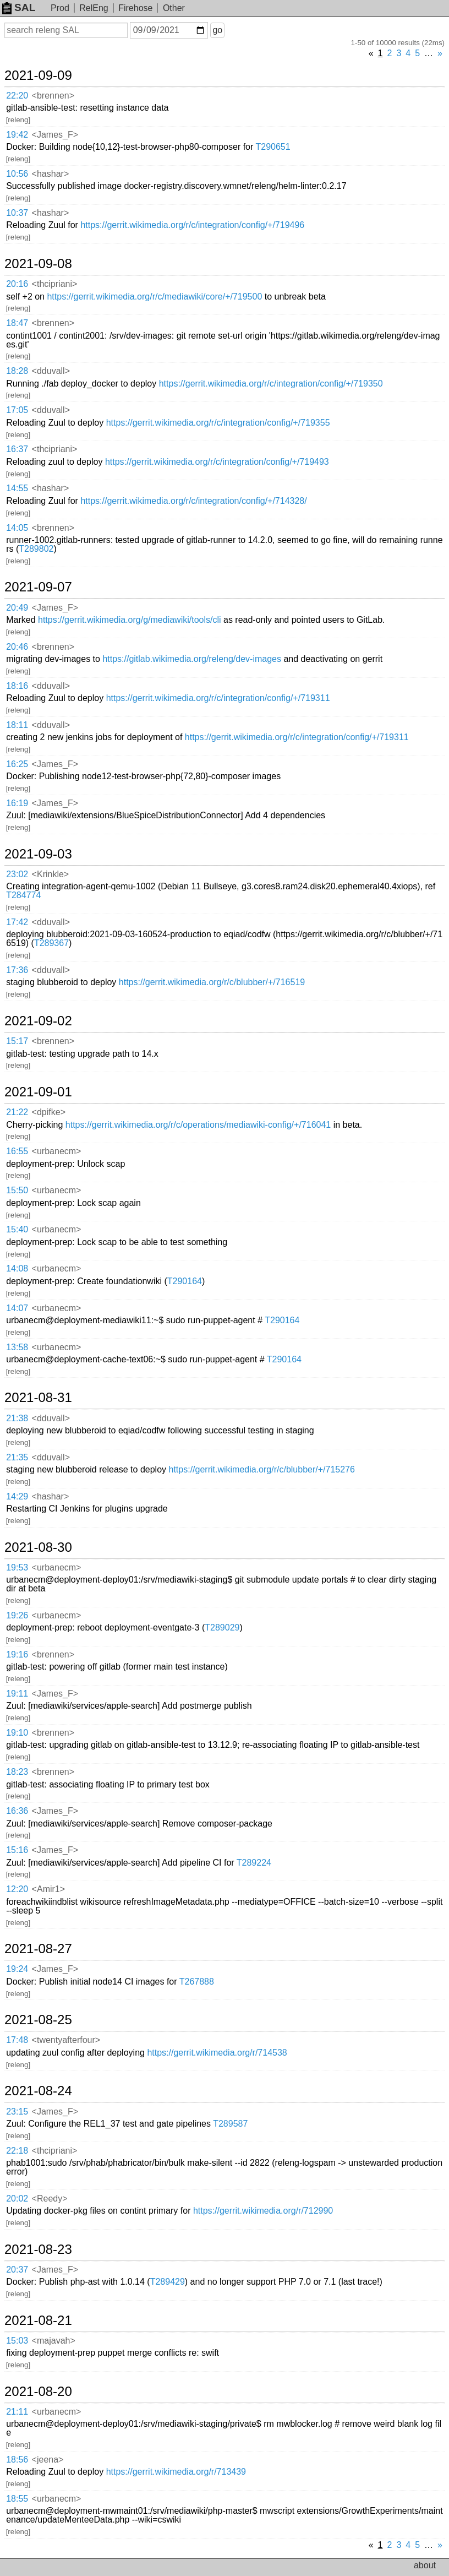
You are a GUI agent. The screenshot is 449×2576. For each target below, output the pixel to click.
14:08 (17, 1268)
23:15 (17, 2111)
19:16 (17, 1654)
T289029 (222, 1627)
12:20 (17, 1889)
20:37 (17, 2269)
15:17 (17, 1041)
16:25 (17, 764)
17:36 (17, 970)
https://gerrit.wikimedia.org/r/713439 (176, 2471)
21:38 (17, 1418)
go (217, 30)
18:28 (17, 371)
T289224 (254, 1862)
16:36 (17, 1811)
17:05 (17, 410)
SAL (18, 7)
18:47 (17, 323)
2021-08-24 (38, 2090)
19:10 (17, 1732)
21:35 (17, 1457)
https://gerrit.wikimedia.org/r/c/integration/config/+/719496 (192, 225)
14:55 (17, 488)
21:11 (17, 2411)
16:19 (17, 803)
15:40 (17, 1229)
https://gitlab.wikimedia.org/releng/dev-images (191, 659)
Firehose (135, 8)
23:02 (17, 874)
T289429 (167, 2281)
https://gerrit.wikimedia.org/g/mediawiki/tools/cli (129, 619)
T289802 (36, 548)
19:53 (17, 1567)
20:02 (17, 2198)
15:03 (17, 2340)
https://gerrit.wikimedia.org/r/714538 (217, 2052)
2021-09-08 (38, 263)
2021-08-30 (38, 1547)
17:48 (17, 2040)
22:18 (17, 2150)
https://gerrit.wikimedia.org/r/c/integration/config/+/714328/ (193, 501)
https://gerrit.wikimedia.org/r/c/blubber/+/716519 (212, 982)
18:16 (17, 686)
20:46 (17, 646)
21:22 (17, 1112)
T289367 (51, 943)
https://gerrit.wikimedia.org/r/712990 (263, 2210)
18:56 (17, 2459)
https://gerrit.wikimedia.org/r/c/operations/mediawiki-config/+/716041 (198, 1124)
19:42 (17, 134)
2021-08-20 (38, 2391)
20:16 (17, 284)
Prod (60, 8)
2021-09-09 (38, 75)
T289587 (230, 2123)
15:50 (17, 1190)
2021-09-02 (38, 1021)
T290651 (272, 146)
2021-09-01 (38, 1092)
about (425, 2565)
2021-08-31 (38, 1397)
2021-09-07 (38, 587)
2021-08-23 (38, 2249)
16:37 (17, 449)
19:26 (17, 1615)
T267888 (196, 1981)
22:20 (17, 95)
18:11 (17, 725)
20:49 (17, 607)
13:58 (17, 1347)
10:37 (17, 213)
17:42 (17, 922)
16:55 (17, 1151)
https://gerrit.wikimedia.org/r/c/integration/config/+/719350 (271, 383)
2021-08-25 (38, 2019)
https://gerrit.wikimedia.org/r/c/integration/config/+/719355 (218, 422)
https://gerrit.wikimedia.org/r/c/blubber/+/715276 (262, 1469)
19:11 (17, 1693)
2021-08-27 (38, 1948)
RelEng (93, 8)
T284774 (23, 895)
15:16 (17, 1850)
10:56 (17, 173)
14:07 (17, 1308)
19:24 (17, 1969)
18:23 (17, 1771)
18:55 (17, 2498)
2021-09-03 (38, 854)
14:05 (17, 527)
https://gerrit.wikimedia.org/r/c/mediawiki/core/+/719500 (154, 296)
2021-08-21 (38, 2320)
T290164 (184, 1281)
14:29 (17, 1496)
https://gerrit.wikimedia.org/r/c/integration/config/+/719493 (217, 461)
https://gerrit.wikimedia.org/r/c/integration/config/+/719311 (218, 698)
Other (174, 8)
